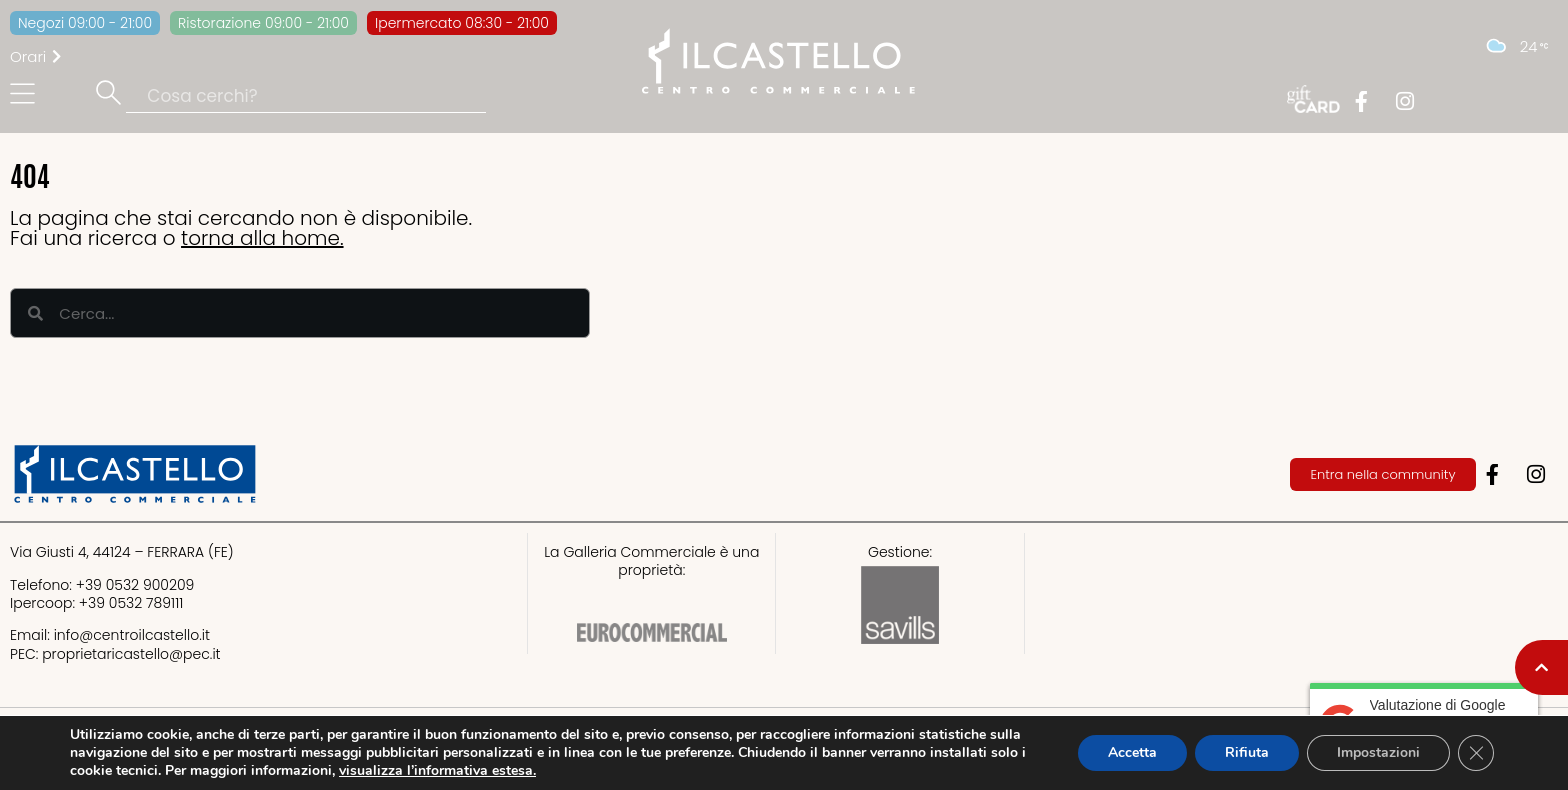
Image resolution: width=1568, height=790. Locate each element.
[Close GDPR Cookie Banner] (1476, 753)
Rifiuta (1247, 752)
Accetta (1132, 752)
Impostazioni (1378, 752)
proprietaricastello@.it (131, 654)
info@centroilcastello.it (132, 635)
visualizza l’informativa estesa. (437, 770)
